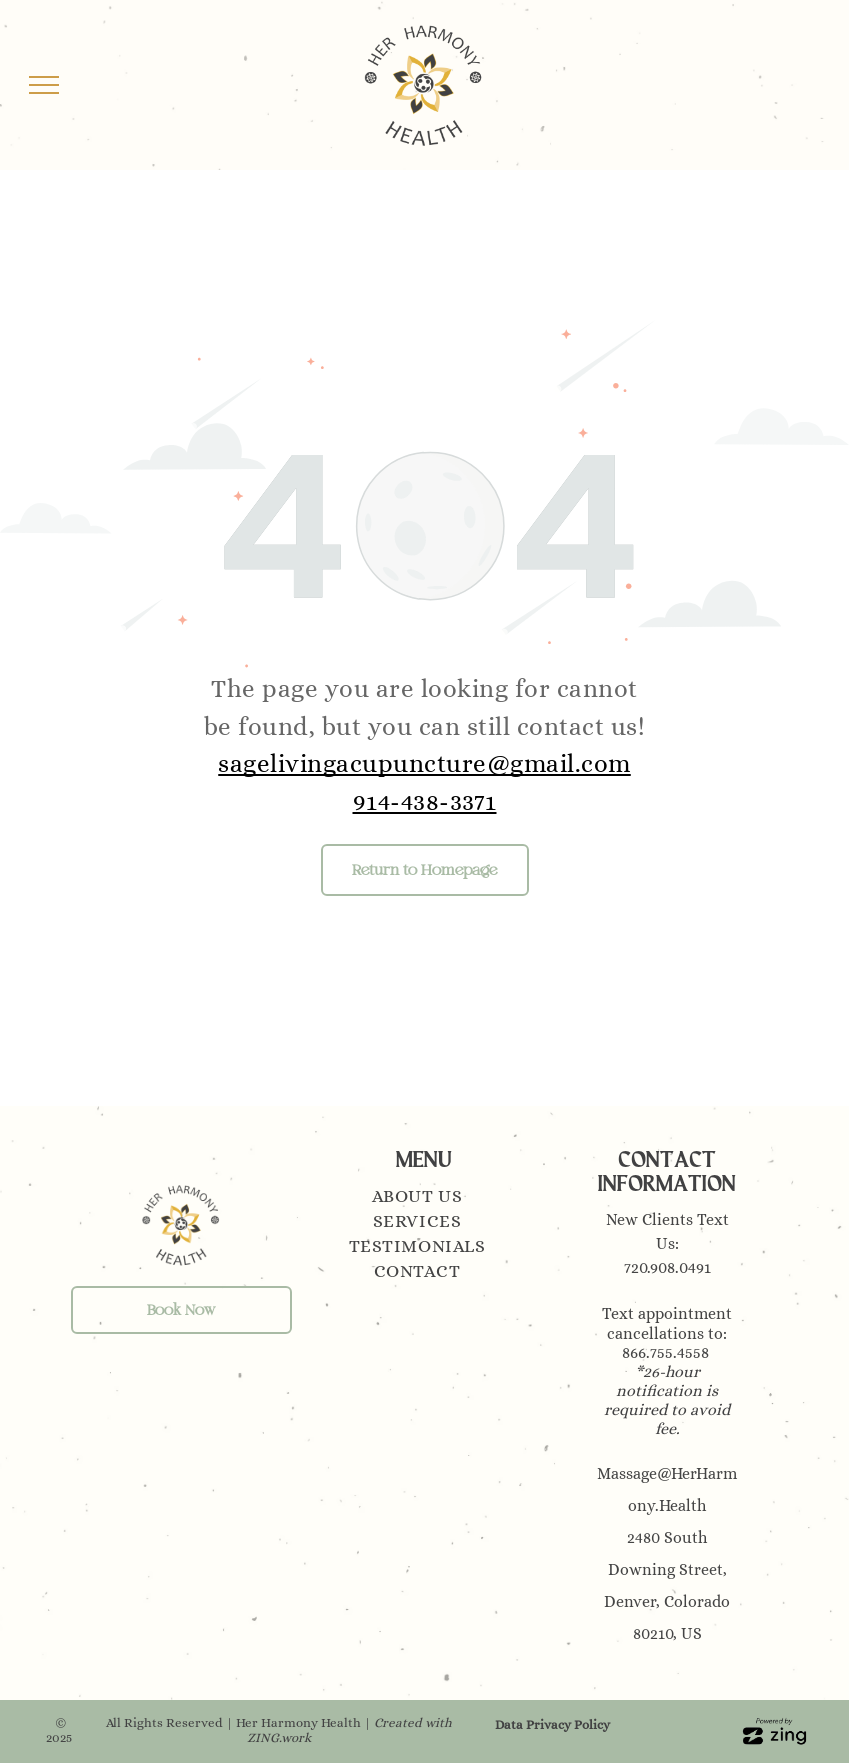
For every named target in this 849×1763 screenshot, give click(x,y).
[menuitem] (424, 1198)
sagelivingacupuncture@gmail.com (424, 763)
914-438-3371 (425, 801)
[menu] (44, 85)
